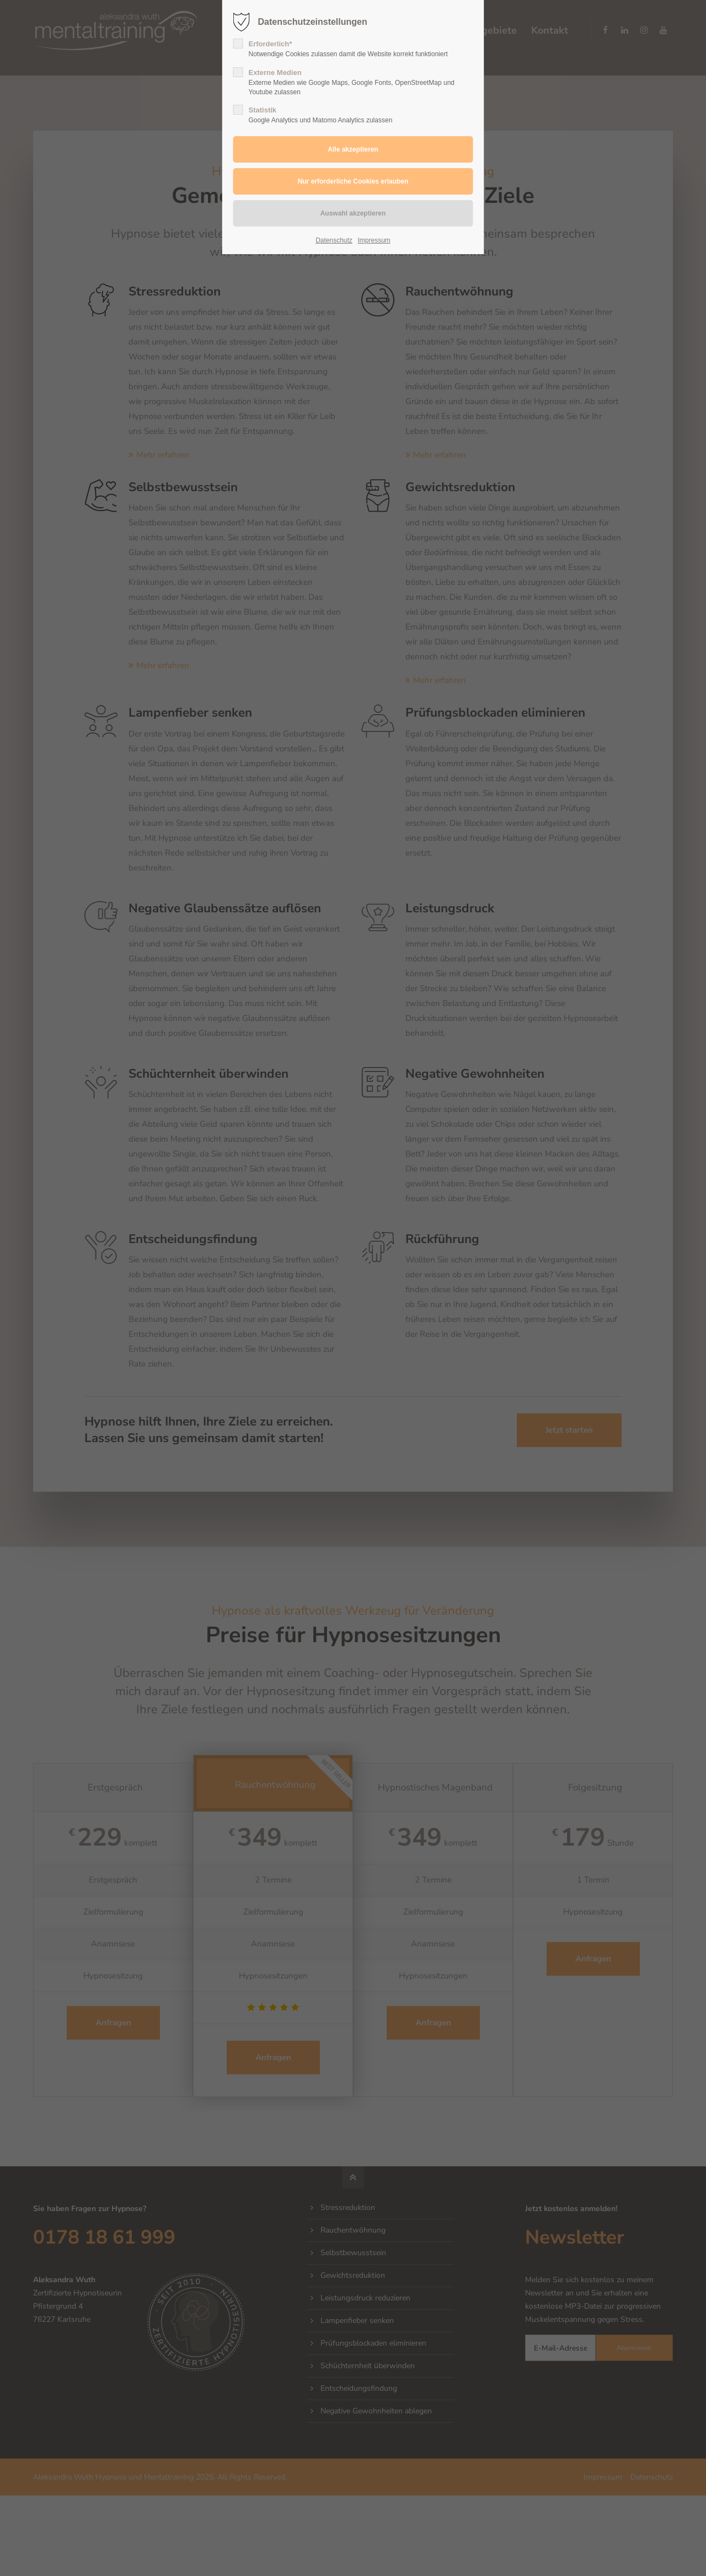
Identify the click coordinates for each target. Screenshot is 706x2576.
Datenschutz (333, 240)
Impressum (373, 240)
